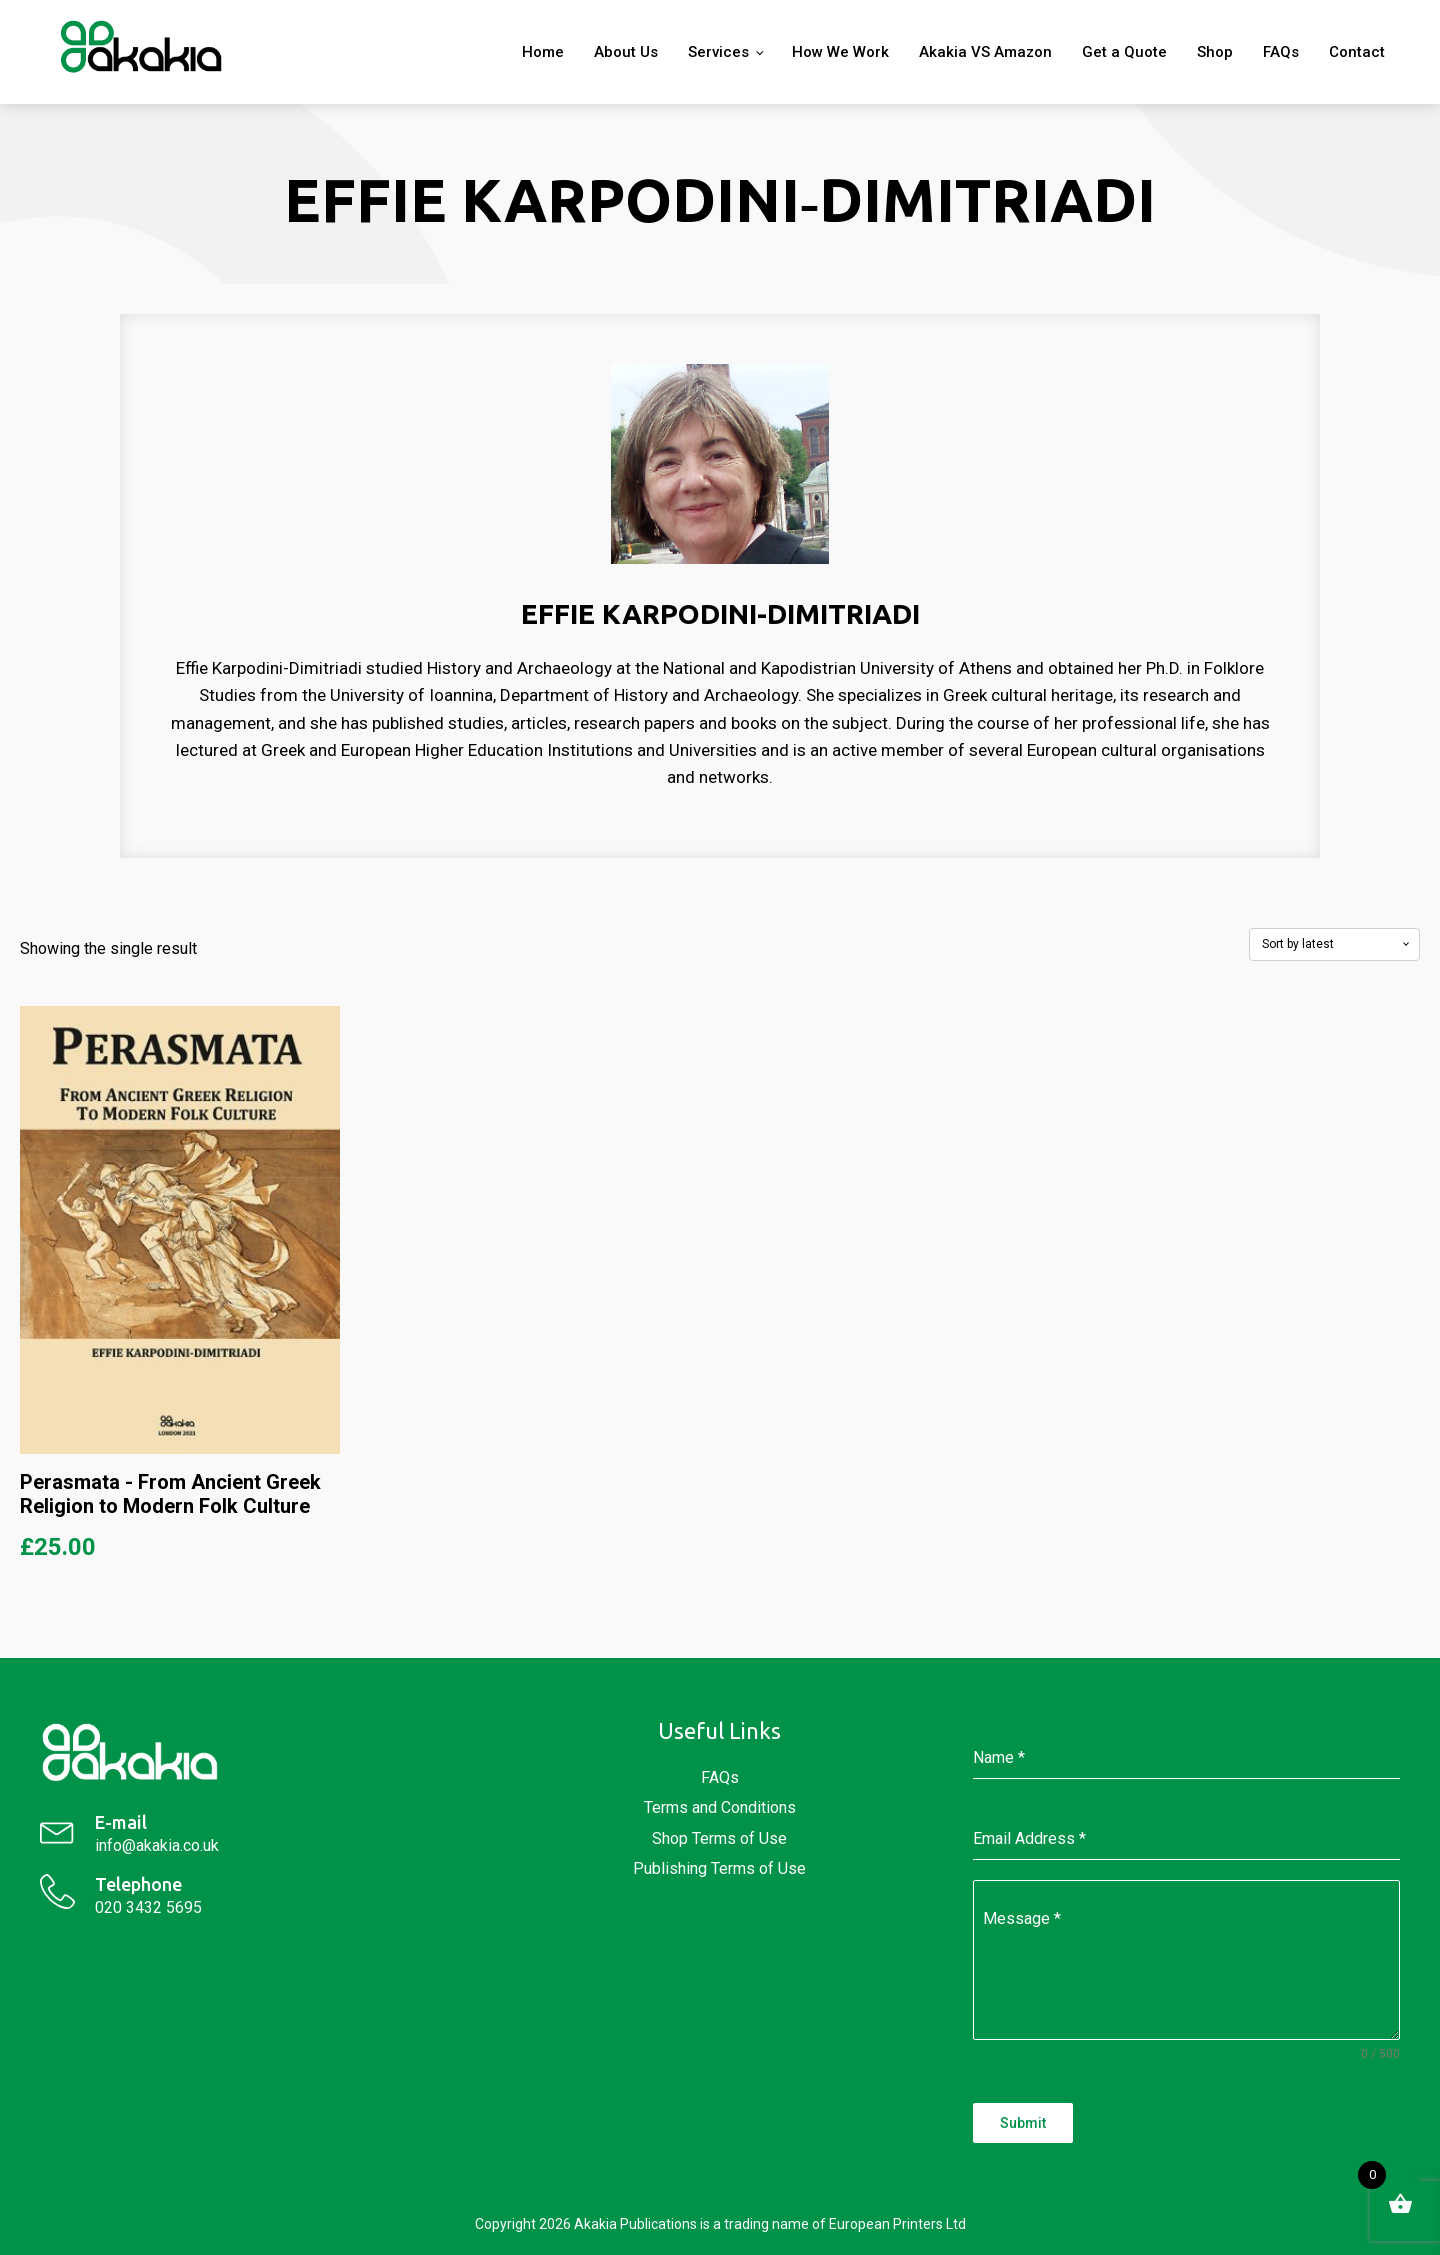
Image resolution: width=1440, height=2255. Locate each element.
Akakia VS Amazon (985, 52)
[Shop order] (1334, 944)
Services (718, 52)
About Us (626, 52)
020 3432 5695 (148, 1907)
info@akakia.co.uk (157, 1845)
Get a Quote (1124, 52)
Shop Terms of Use (719, 1838)
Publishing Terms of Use (719, 1868)
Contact (1357, 52)
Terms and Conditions (720, 1807)
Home (543, 52)
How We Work (840, 52)
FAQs (1281, 52)
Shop (1215, 52)
